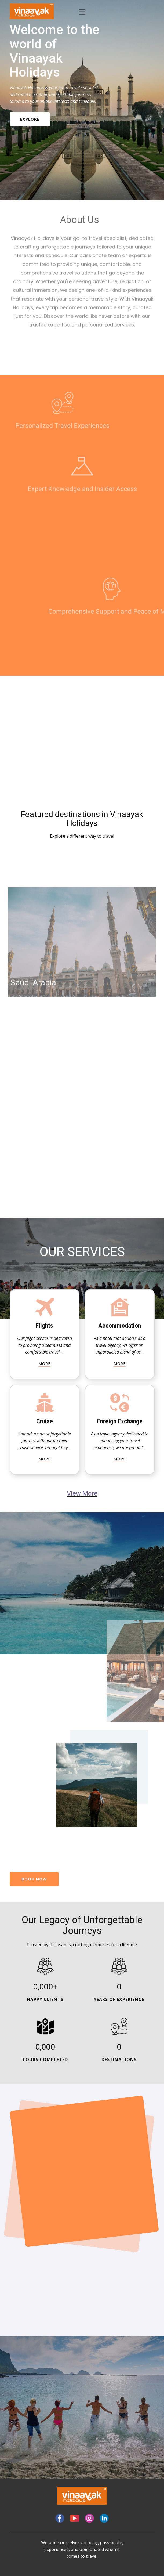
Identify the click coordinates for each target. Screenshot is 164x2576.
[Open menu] (82, 12)
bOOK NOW (34, 1879)
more (44, 1363)
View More (82, 1493)
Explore (28, 119)
